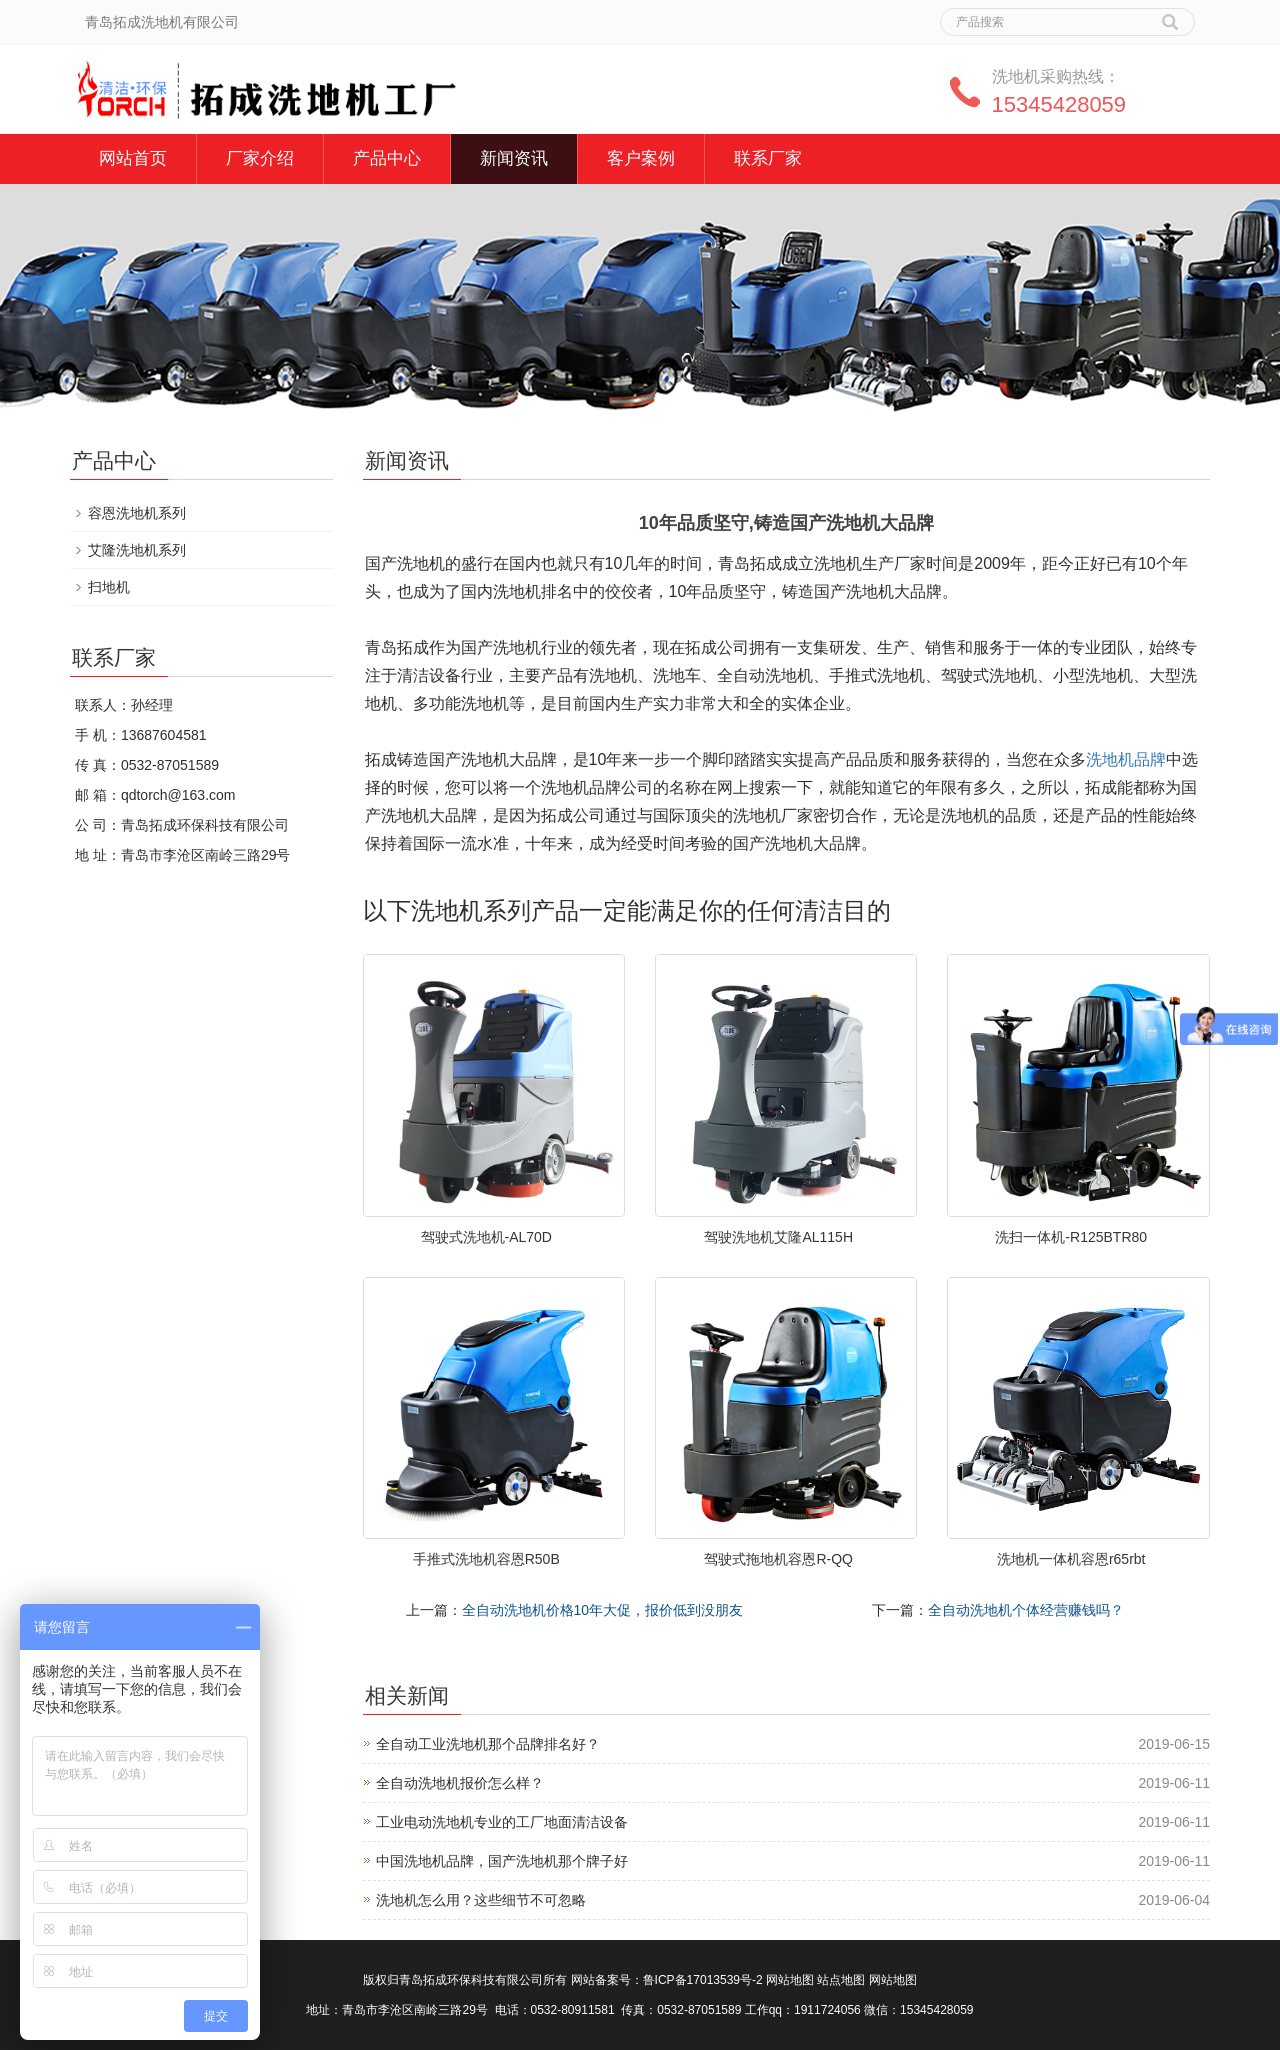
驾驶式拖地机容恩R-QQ (778, 1559)
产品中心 (387, 158)
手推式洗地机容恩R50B (486, 1559)
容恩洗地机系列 (137, 513)
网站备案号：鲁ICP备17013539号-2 (667, 1980)
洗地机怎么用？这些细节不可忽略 (481, 1900)
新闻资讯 (514, 158)
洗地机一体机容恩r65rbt (1071, 1559)
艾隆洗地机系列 (137, 550)
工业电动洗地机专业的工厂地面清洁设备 (502, 1822)
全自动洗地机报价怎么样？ (460, 1783)
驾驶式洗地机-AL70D (486, 1237)
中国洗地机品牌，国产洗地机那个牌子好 (502, 1861)
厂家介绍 (260, 158)
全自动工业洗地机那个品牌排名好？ (488, 1744)
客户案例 (641, 158)
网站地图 (790, 1980)
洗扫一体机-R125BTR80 (1071, 1237)
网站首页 (133, 158)
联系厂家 (768, 158)
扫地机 (109, 587)
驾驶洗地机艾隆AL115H (778, 1237)
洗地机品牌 (1126, 759)
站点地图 (841, 1980)
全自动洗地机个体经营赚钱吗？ (1026, 1610)
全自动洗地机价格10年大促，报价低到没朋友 (603, 1610)
